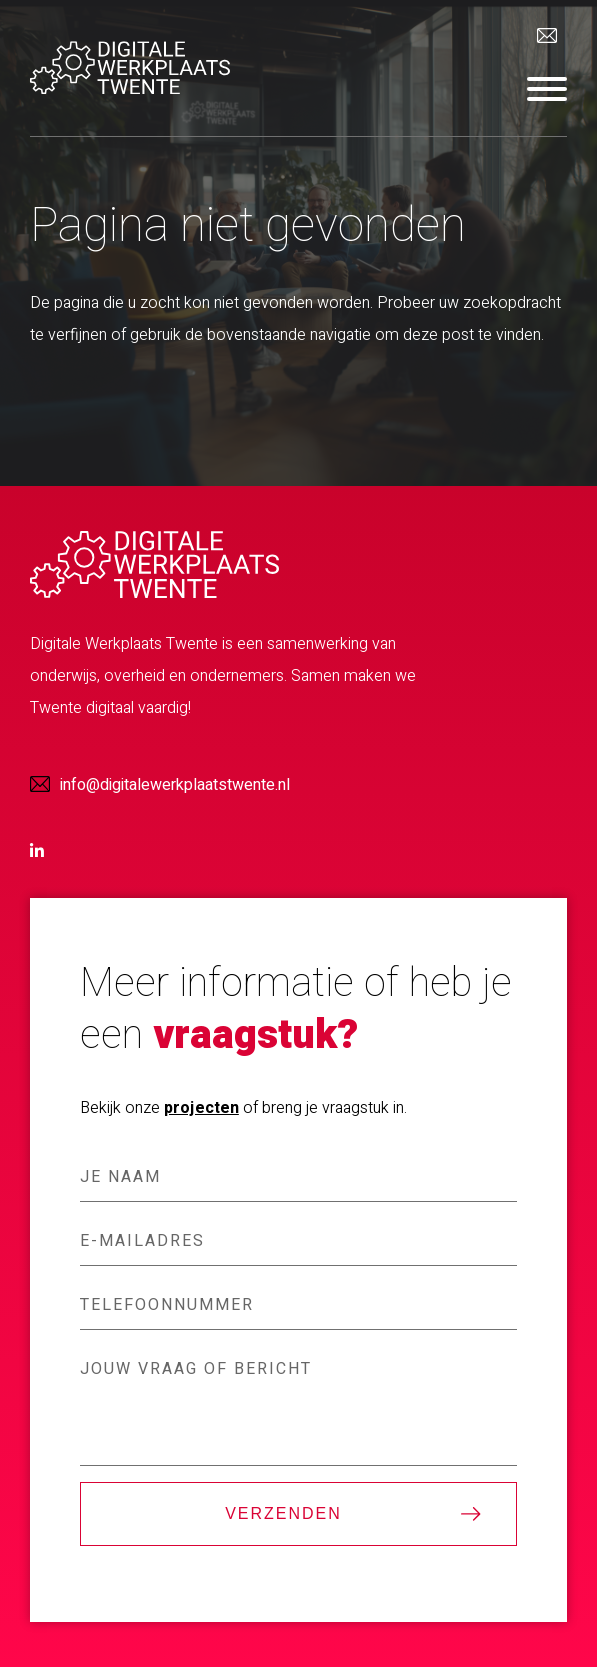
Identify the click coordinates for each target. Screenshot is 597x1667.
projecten (201, 1108)
